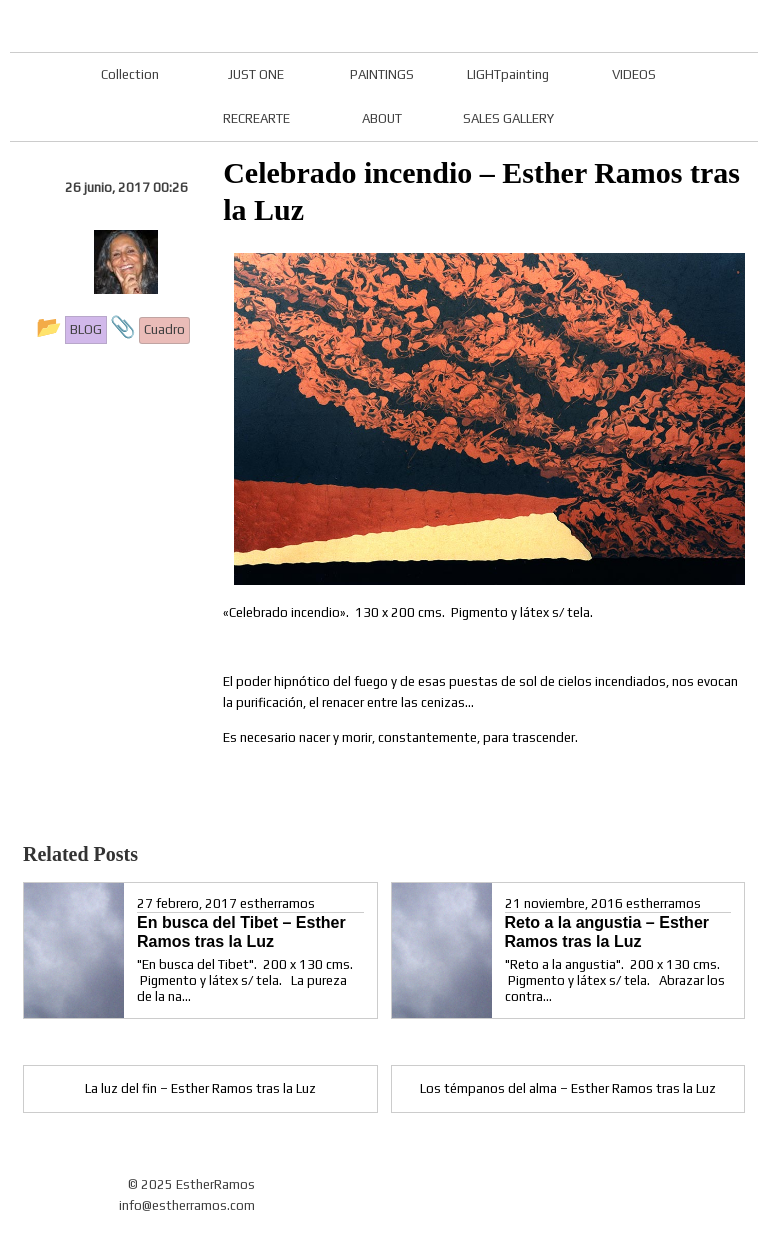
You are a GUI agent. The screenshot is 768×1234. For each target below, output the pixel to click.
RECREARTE (256, 118)
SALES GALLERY (508, 118)
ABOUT (382, 118)
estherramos (277, 903)
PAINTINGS (382, 74)
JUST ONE (256, 74)
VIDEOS (634, 74)
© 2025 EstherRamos (191, 1184)
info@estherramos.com (187, 1205)
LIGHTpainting (508, 74)
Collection (130, 74)
